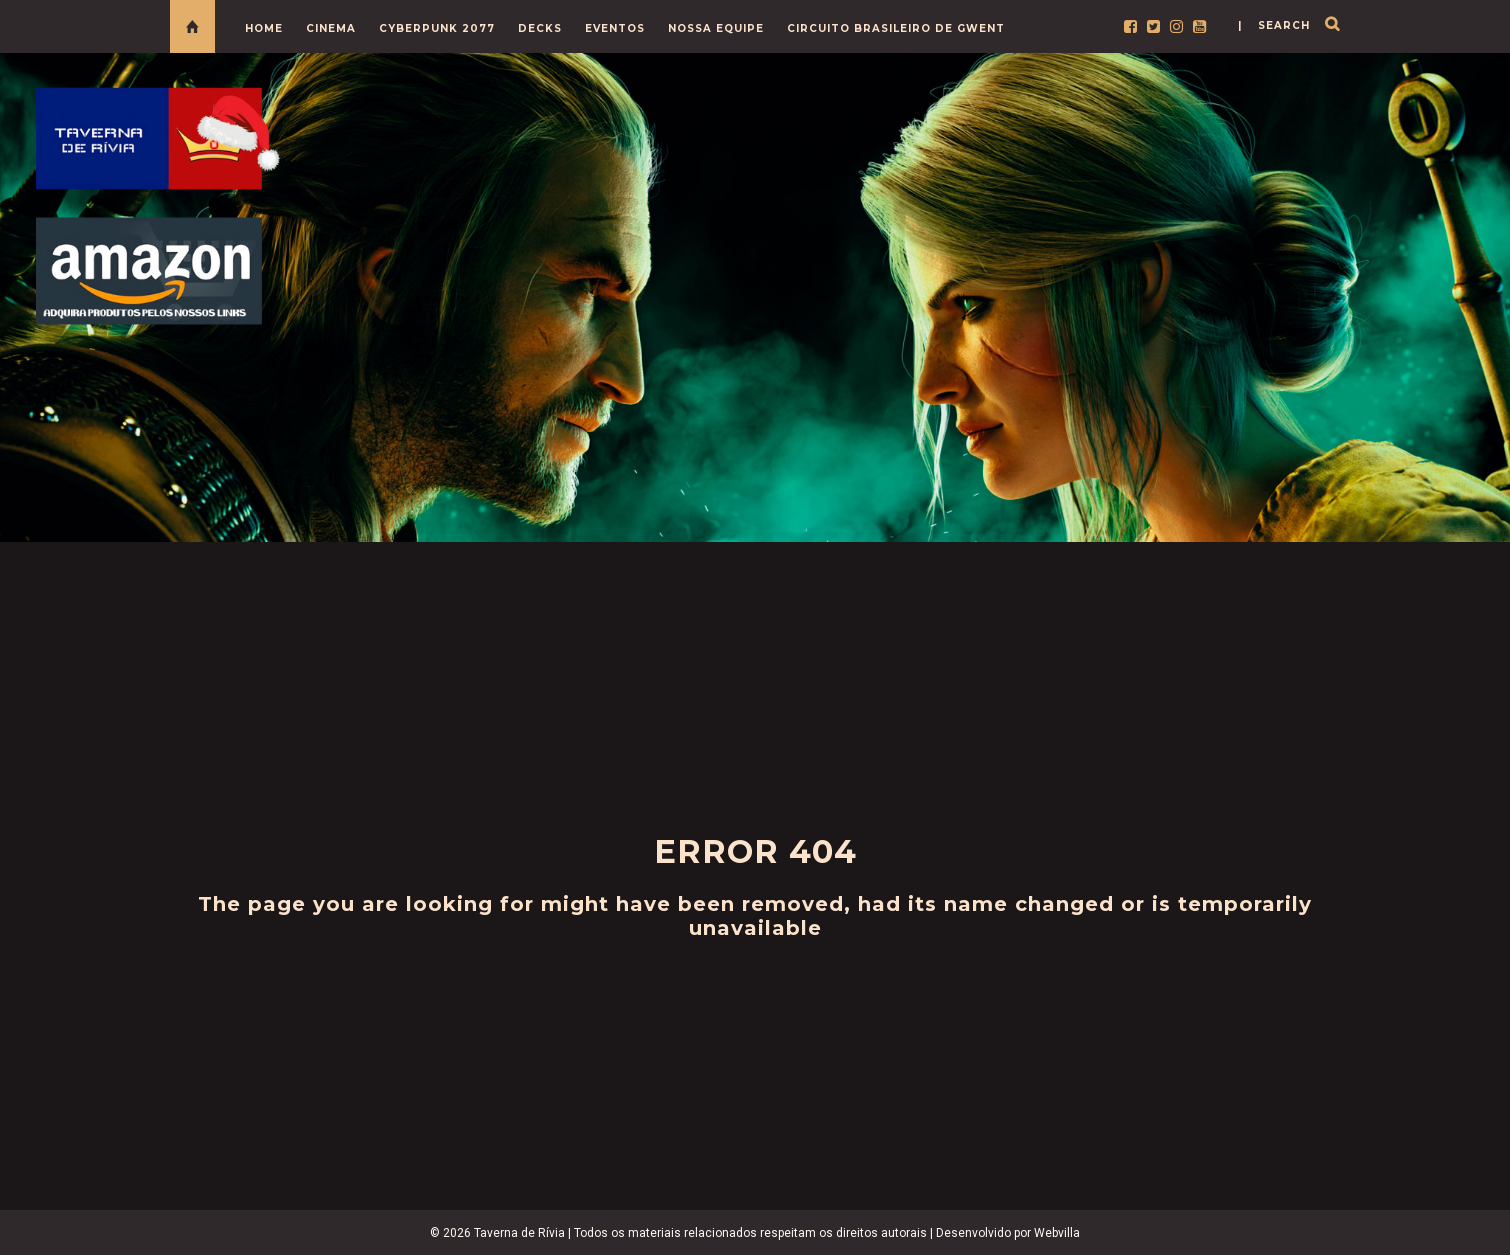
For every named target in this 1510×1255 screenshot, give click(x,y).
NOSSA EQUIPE (716, 28)
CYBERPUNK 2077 (437, 28)
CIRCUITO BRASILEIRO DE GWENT (896, 28)
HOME (264, 28)
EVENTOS (615, 28)
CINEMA (331, 28)
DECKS (540, 28)
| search (1274, 25)
